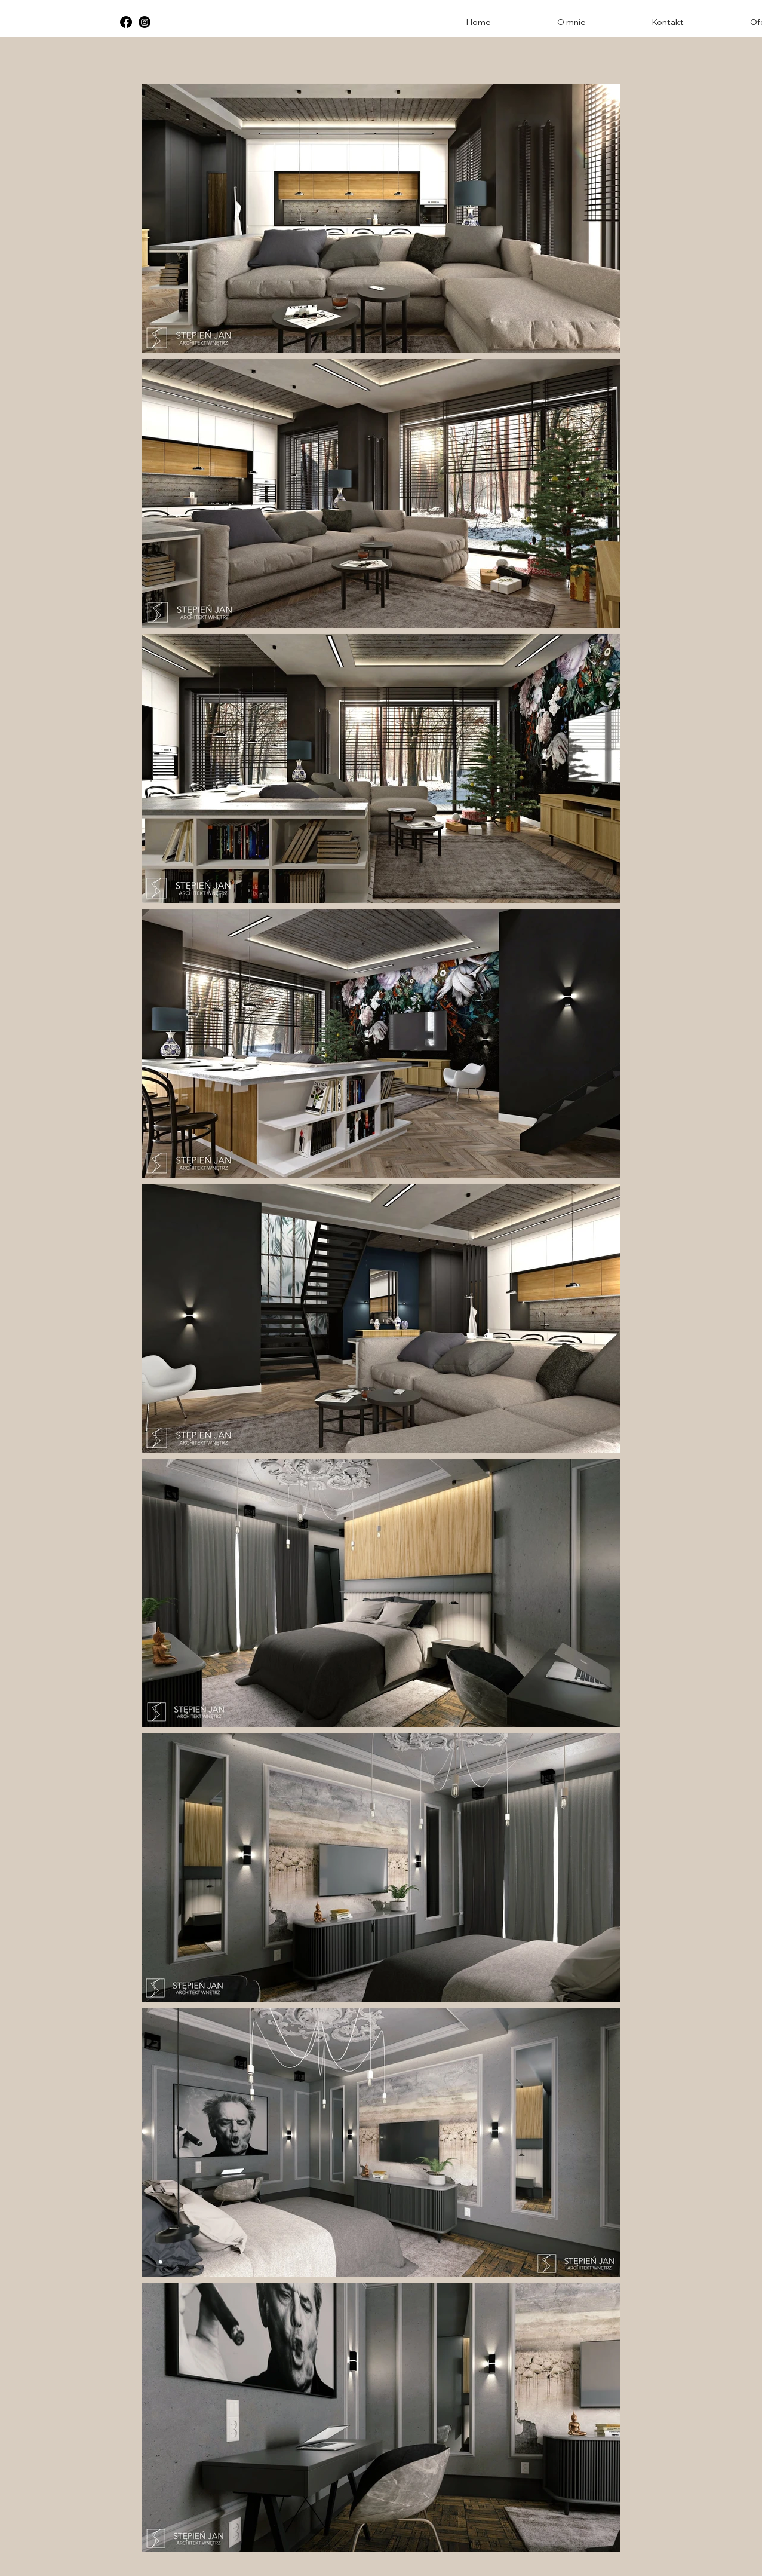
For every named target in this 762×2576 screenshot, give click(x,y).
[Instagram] (144, 22)
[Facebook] (126, 22)
